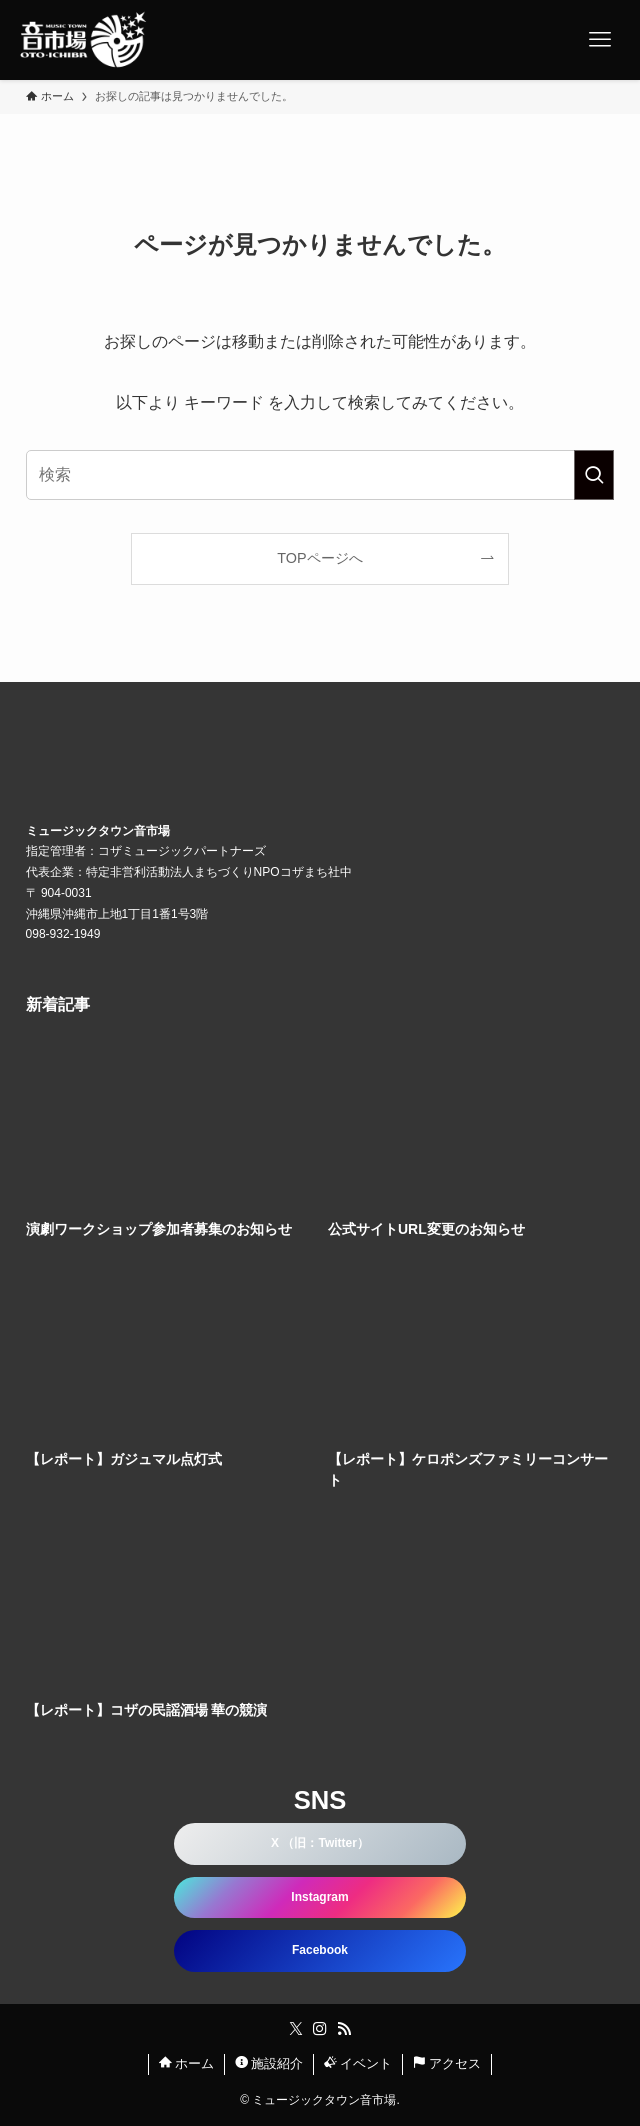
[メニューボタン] (600, 40)
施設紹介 (269, 2063)
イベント (358, 2063)
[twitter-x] (296, 2029)
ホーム (187, 2063)
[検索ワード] (320, 475)
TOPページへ (319, 558)
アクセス (447, 2063)
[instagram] (320, 2029)
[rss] (344, 2029)
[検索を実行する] (594, 475)
